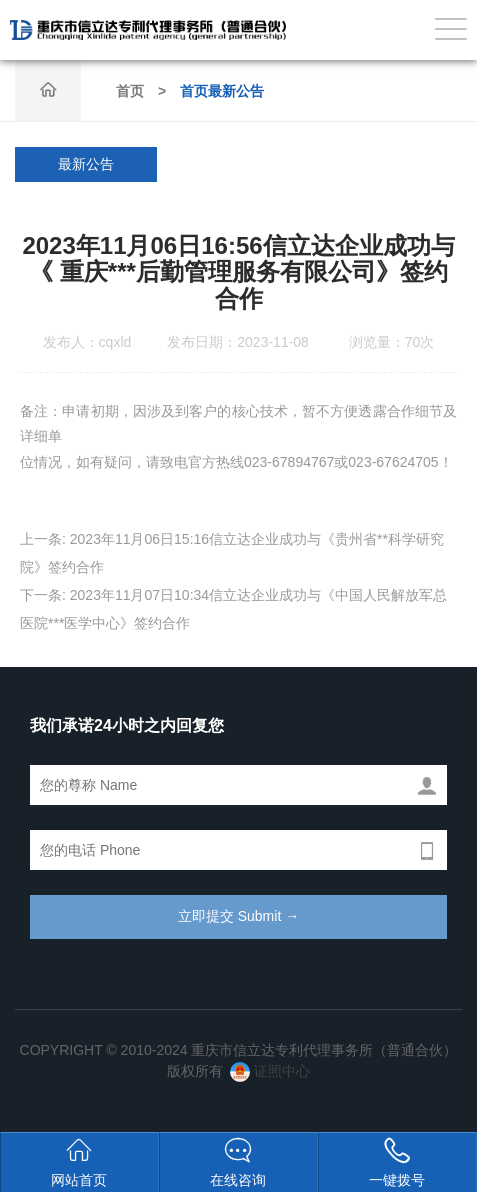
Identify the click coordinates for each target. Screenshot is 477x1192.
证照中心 (270, 1071)
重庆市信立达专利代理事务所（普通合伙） (148, 30)
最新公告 (86, 164)
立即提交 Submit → (238, 916)
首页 (130, 91)
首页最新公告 (222, 91)
